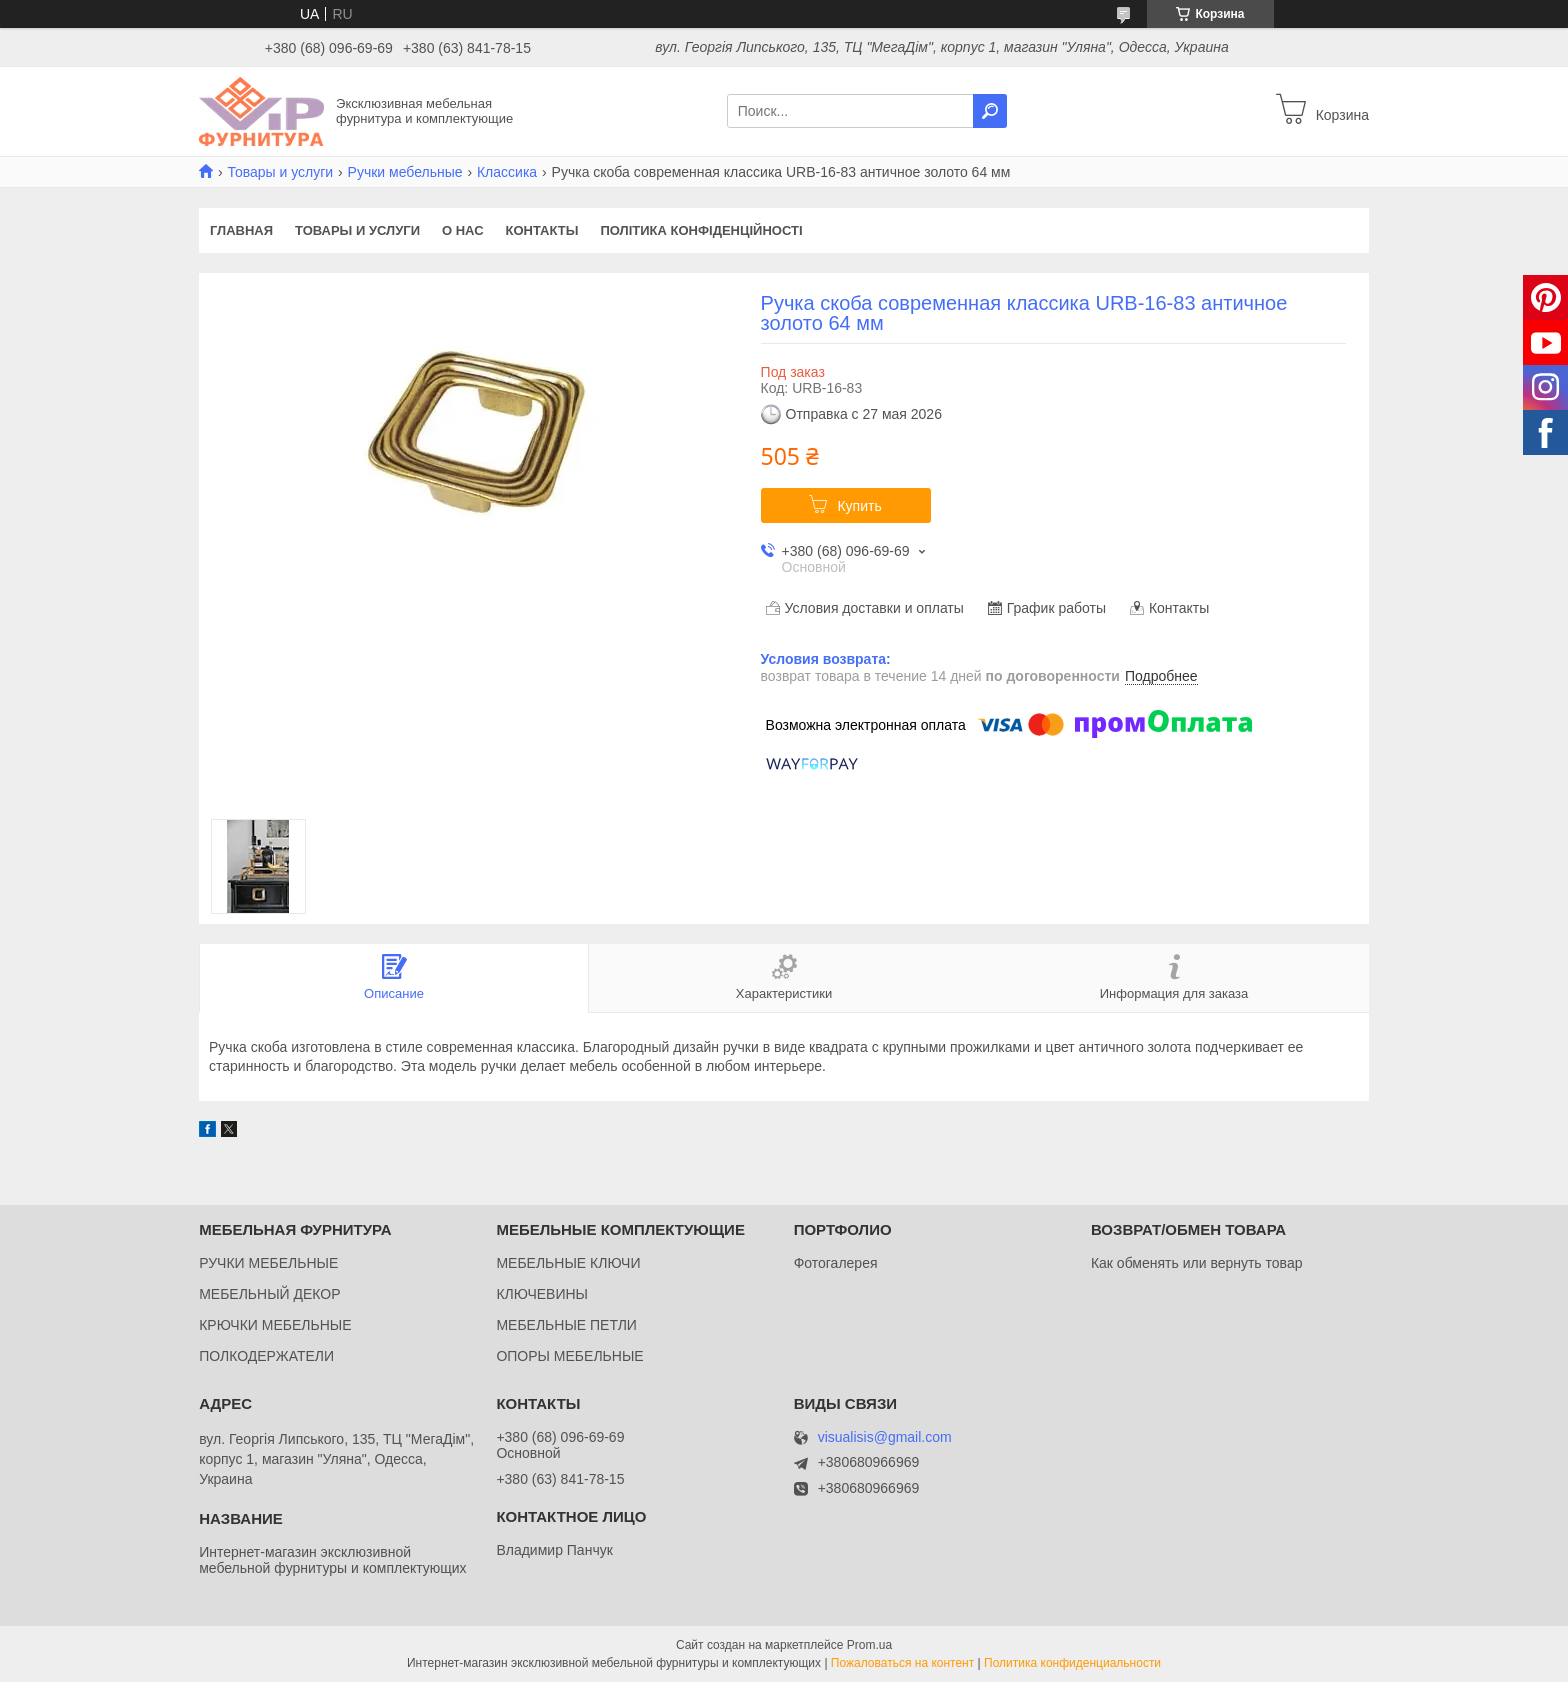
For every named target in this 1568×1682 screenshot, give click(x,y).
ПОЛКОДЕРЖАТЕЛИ (266, 1356)
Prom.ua (869, 1645)
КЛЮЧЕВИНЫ (542, 1294)
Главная (241, 230)
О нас (463, 230)
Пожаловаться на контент (902, 1663)
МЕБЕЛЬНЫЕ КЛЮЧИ (568, 1263)
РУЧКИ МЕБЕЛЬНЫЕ (268, 1263)
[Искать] (990, 111)
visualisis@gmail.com (885, 1437)
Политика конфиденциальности (1072, 1663)
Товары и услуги (280, 172)
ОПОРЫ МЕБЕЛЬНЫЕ (569, 1356)
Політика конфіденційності (701, 230)
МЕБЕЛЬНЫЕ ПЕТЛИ (566, 1325)
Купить (859, 506)
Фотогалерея (836, 1263)
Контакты (542, 230)
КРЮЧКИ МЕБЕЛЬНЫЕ (275, 1325)
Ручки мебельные (405, 172)
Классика (507, 172)
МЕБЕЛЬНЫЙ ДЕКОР (269, 1294)
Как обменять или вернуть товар (1197, 1263)
